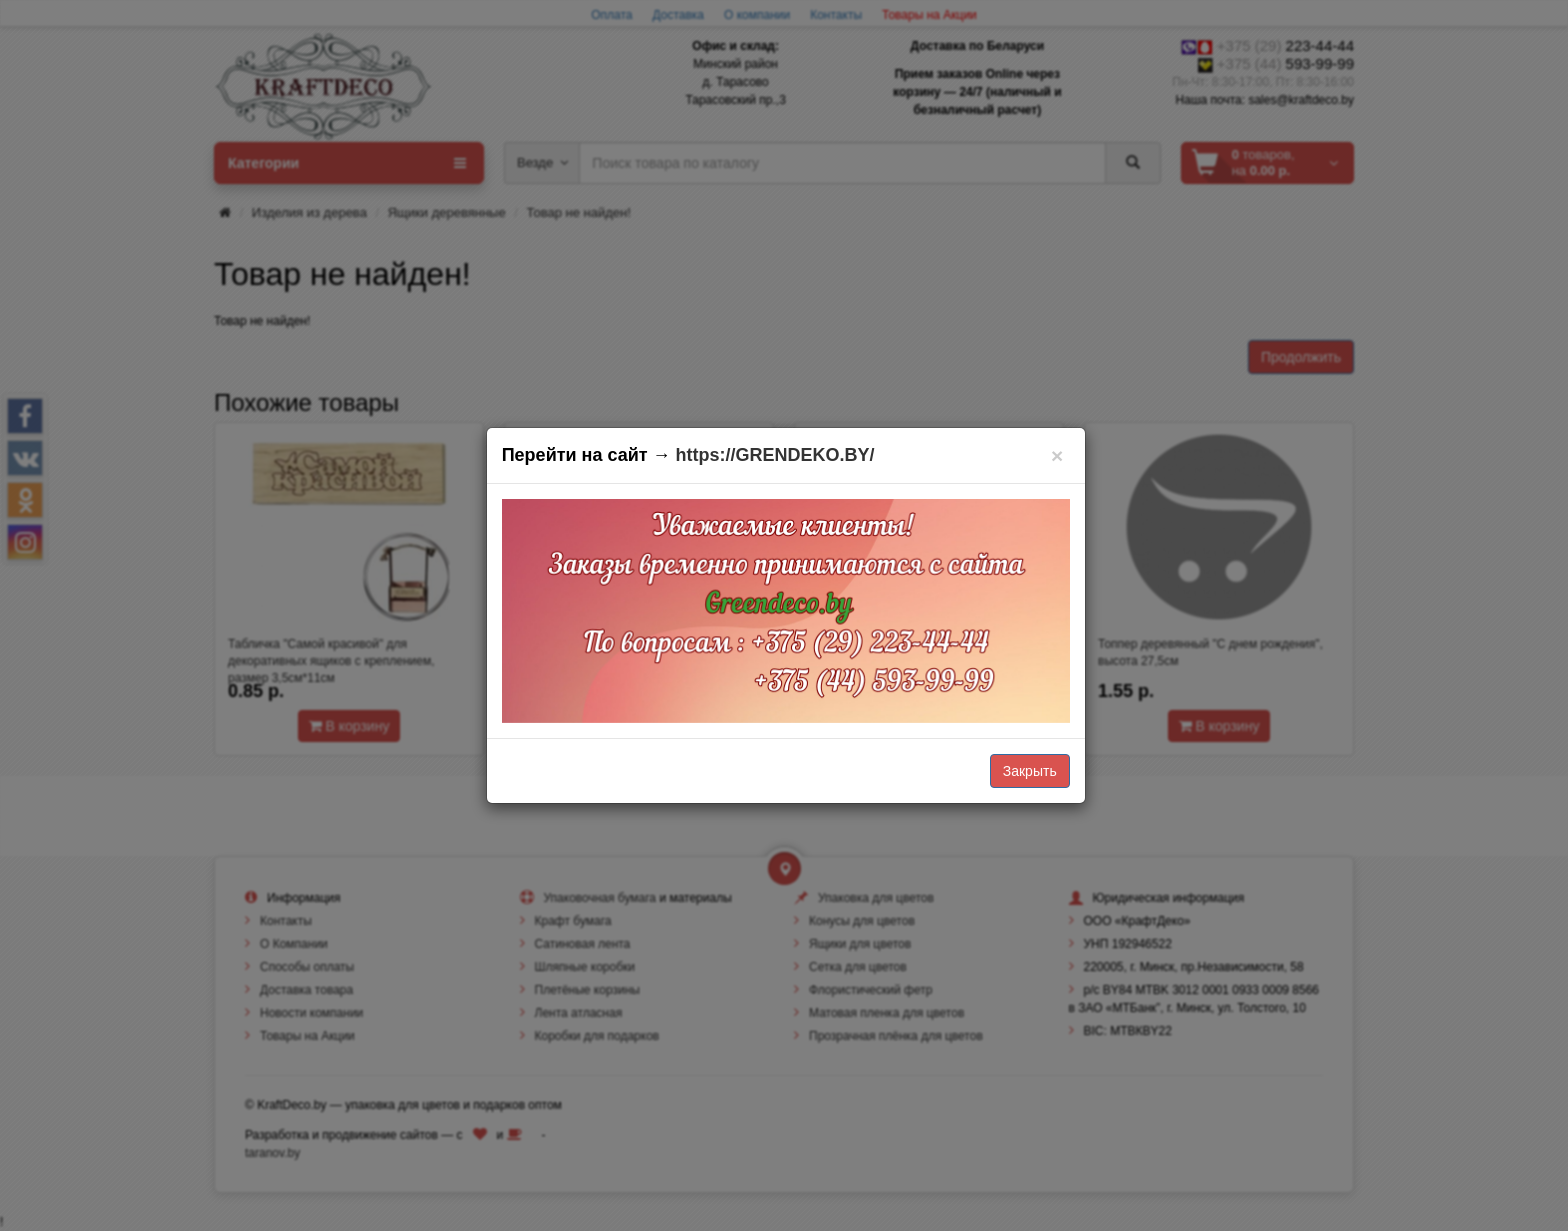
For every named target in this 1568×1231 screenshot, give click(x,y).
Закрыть (1030, 771)
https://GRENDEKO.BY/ (775, 455)
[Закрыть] (1057, 455)
